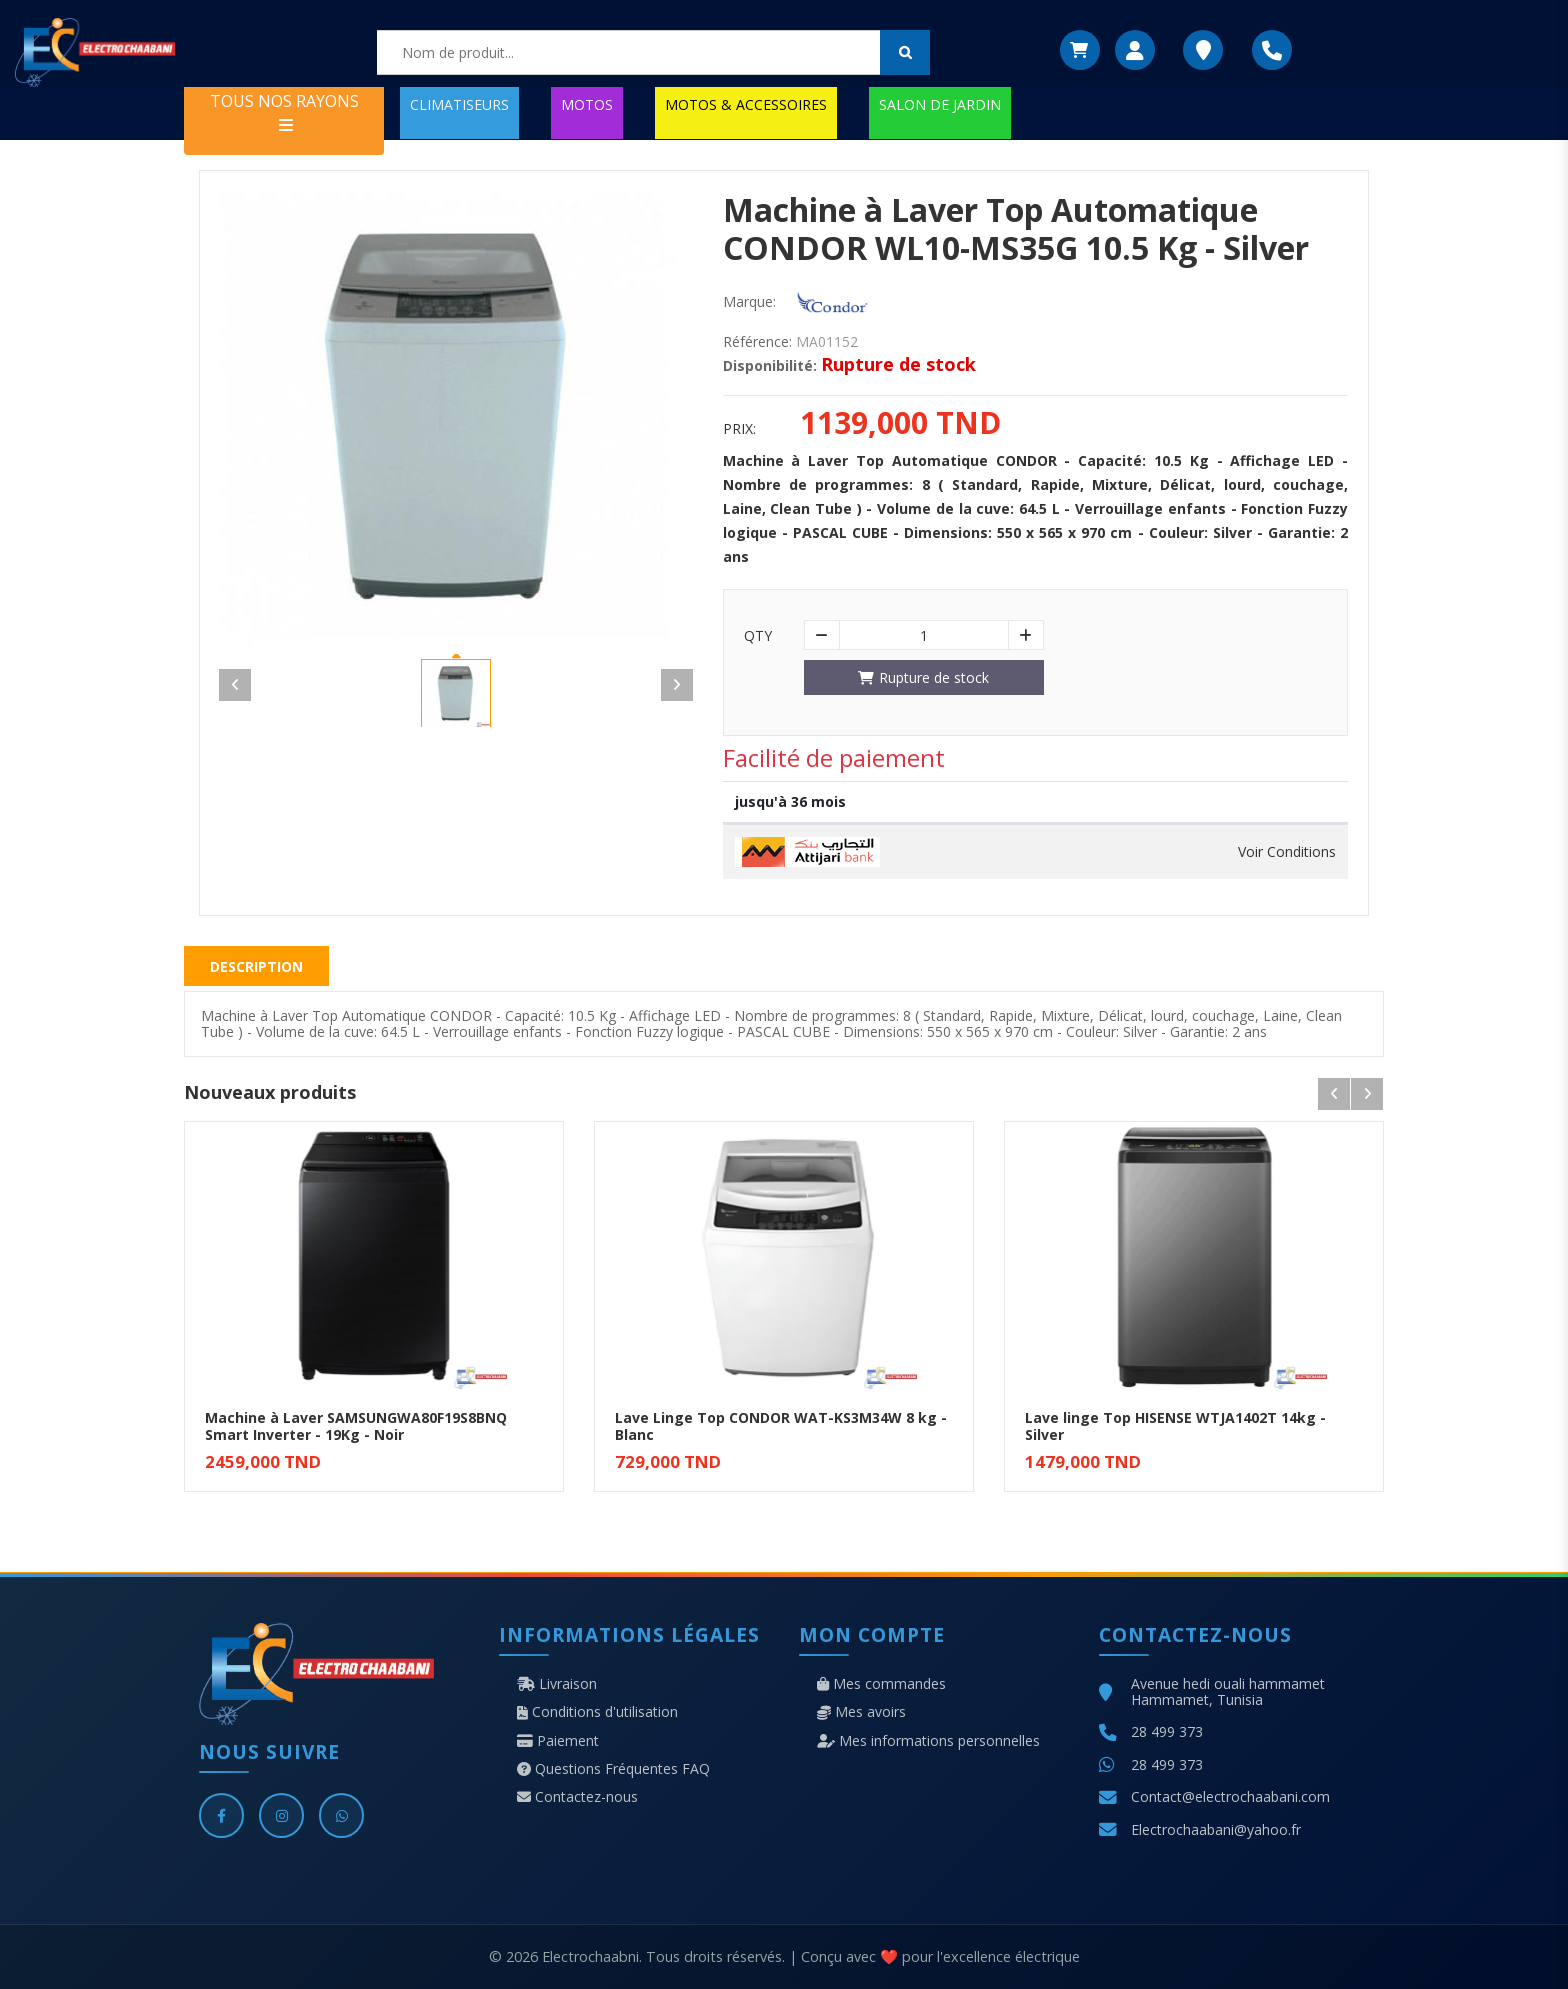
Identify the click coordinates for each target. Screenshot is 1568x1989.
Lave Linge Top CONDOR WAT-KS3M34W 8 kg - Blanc (781, 1426)
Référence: (757, 342)
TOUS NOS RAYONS (284, 111)
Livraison (557, 1684)
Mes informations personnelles (928, 1741)
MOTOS (587, 104)
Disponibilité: (770, 366)
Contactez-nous (577, 1797)
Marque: (749, 302)
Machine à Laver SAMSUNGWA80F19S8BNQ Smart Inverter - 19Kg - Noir (356, 1426)
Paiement (558, 1741)
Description (256, 966)
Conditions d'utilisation (597, 1712)
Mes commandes (881, 1684)
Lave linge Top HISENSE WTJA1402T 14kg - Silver (1175, 1426)
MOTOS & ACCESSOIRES (746, 104)
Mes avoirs (861, 1712)
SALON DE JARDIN (940, 104)
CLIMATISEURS (459, 104)
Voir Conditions (1287, 852)
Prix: (739, 429)
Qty (758, 636)
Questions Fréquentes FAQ (613, 1769)
